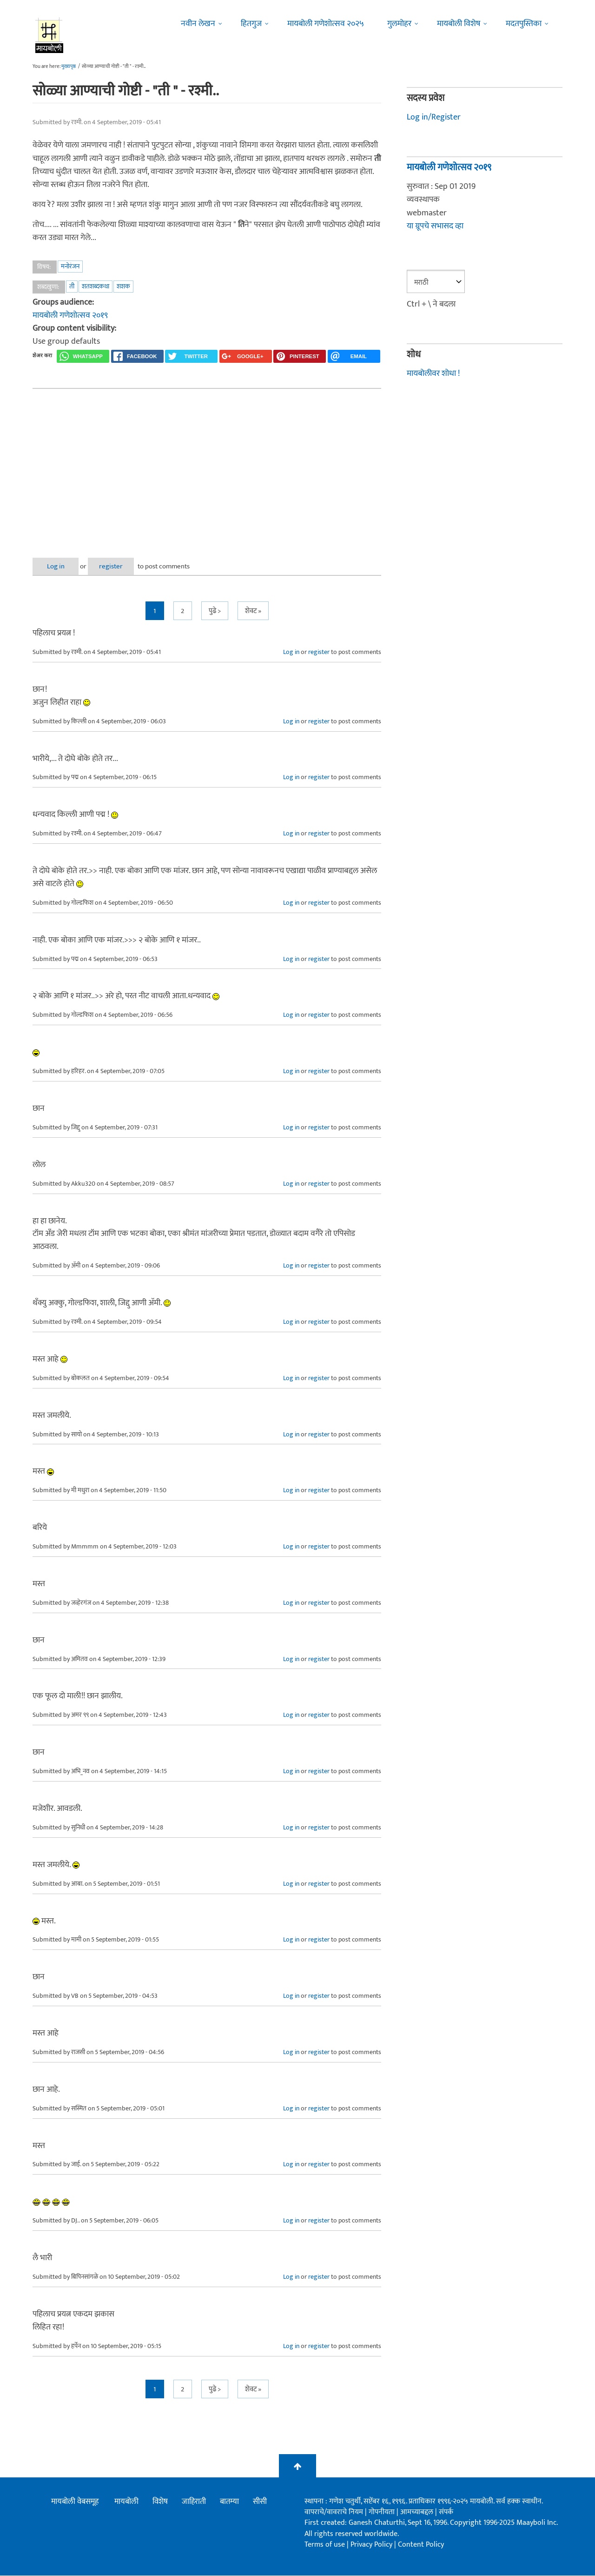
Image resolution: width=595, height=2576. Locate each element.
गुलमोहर (399, 24)
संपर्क (446, 2512)
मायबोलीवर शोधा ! (433, 373)
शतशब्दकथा (95, 286)
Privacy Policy (372, 2544)
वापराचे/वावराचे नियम (333, 2512)
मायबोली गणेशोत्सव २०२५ (325, 24)
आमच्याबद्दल (417, 2512)
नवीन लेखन (198, 24)
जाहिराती (194, 2501)
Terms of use (324, 2544)
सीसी (260, 2501)
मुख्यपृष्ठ (68, 66)
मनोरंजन (70, 266)
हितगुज (251, 24)
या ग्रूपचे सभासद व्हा (435, 226)
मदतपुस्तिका (524, 24)
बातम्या (229, 2501)
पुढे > (215, 611)
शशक (123, 286)
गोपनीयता (383, 2512)
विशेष (160, 2501)
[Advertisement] (207, 465)
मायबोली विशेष (458, 24)
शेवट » (253, 611)
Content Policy (421, 2544)
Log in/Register (434, 117)
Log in (57, 566)
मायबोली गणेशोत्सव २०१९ (70, 315)
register (115, 566)
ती (71, 286)
